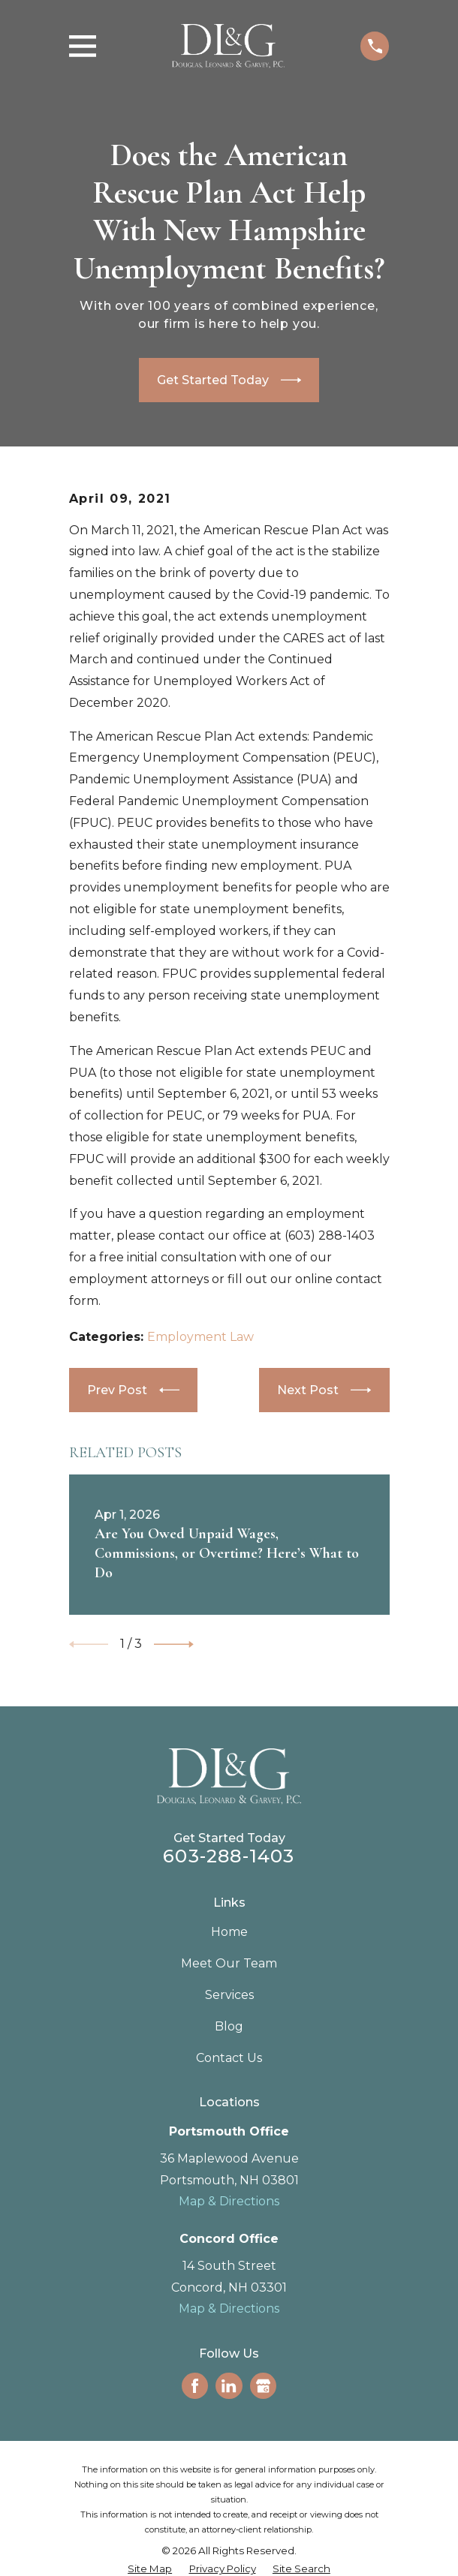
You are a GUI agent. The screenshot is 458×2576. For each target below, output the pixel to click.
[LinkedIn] (228, 2386)
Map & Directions (229, 2201)
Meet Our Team (229, 1963)
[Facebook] (195, 2386)
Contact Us (229, 2058)
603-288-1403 (228, 1856)
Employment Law (200, 1337)
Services (229, 1995)
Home (229, 1932)
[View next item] (174, 1644)
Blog (229, 2026)
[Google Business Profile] (263, 2386)
